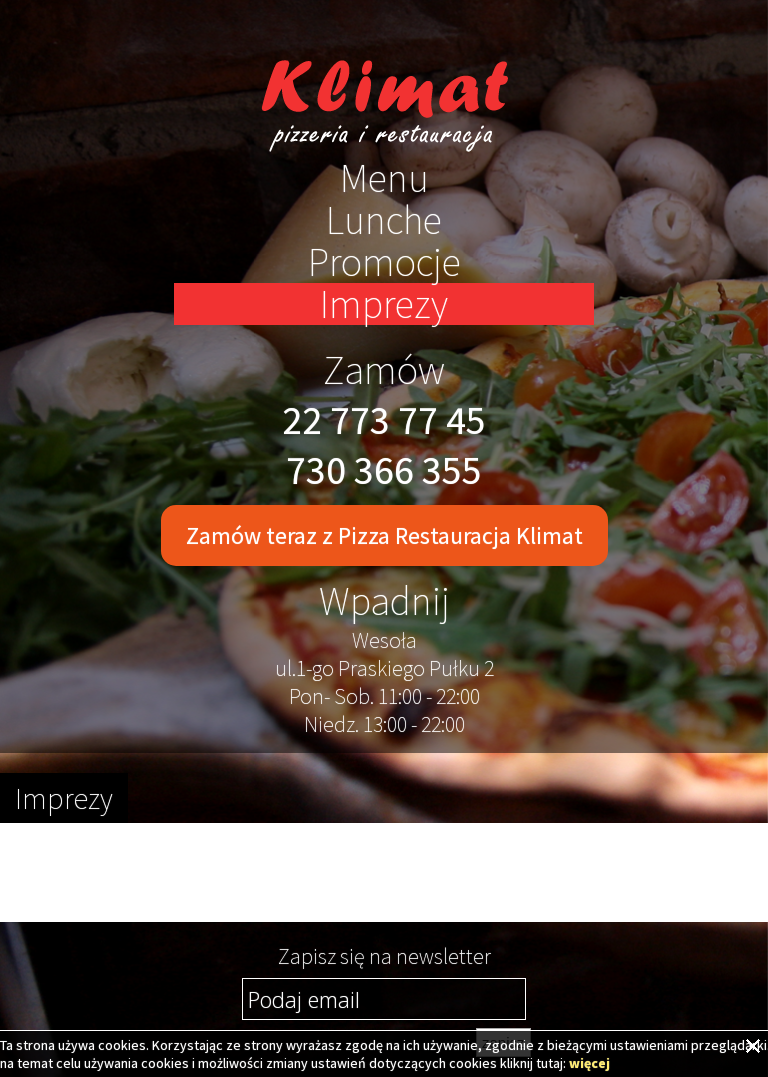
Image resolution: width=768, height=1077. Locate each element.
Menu (384, 178)
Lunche (384, 220)
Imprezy (384, 304)
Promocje (384, 262)
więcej (589, 1063)
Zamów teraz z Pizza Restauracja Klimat (384, 535)
